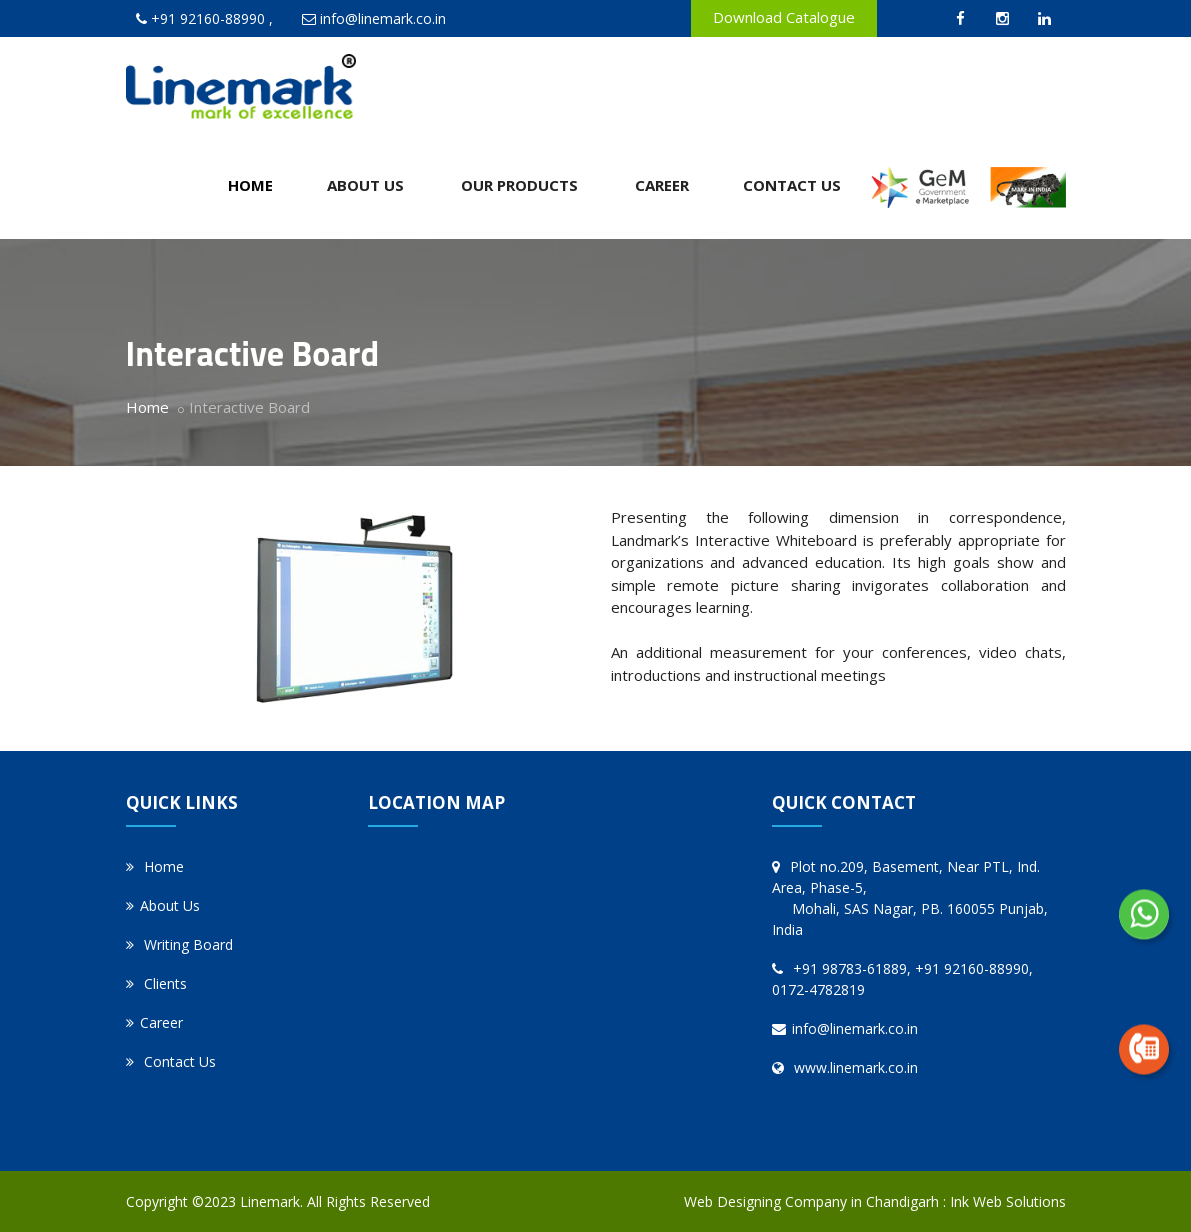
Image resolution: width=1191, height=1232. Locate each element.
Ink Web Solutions (1008, 1201)
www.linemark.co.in (845, 1067)
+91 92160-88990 (208, 18)
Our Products (519, 185)
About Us (365, 185)
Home (250, 185)
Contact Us (792, 185)
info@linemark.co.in (383, 18)
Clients (156, 983)
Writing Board (179, 944)
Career (662, 185)
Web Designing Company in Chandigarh (811, 1201)
